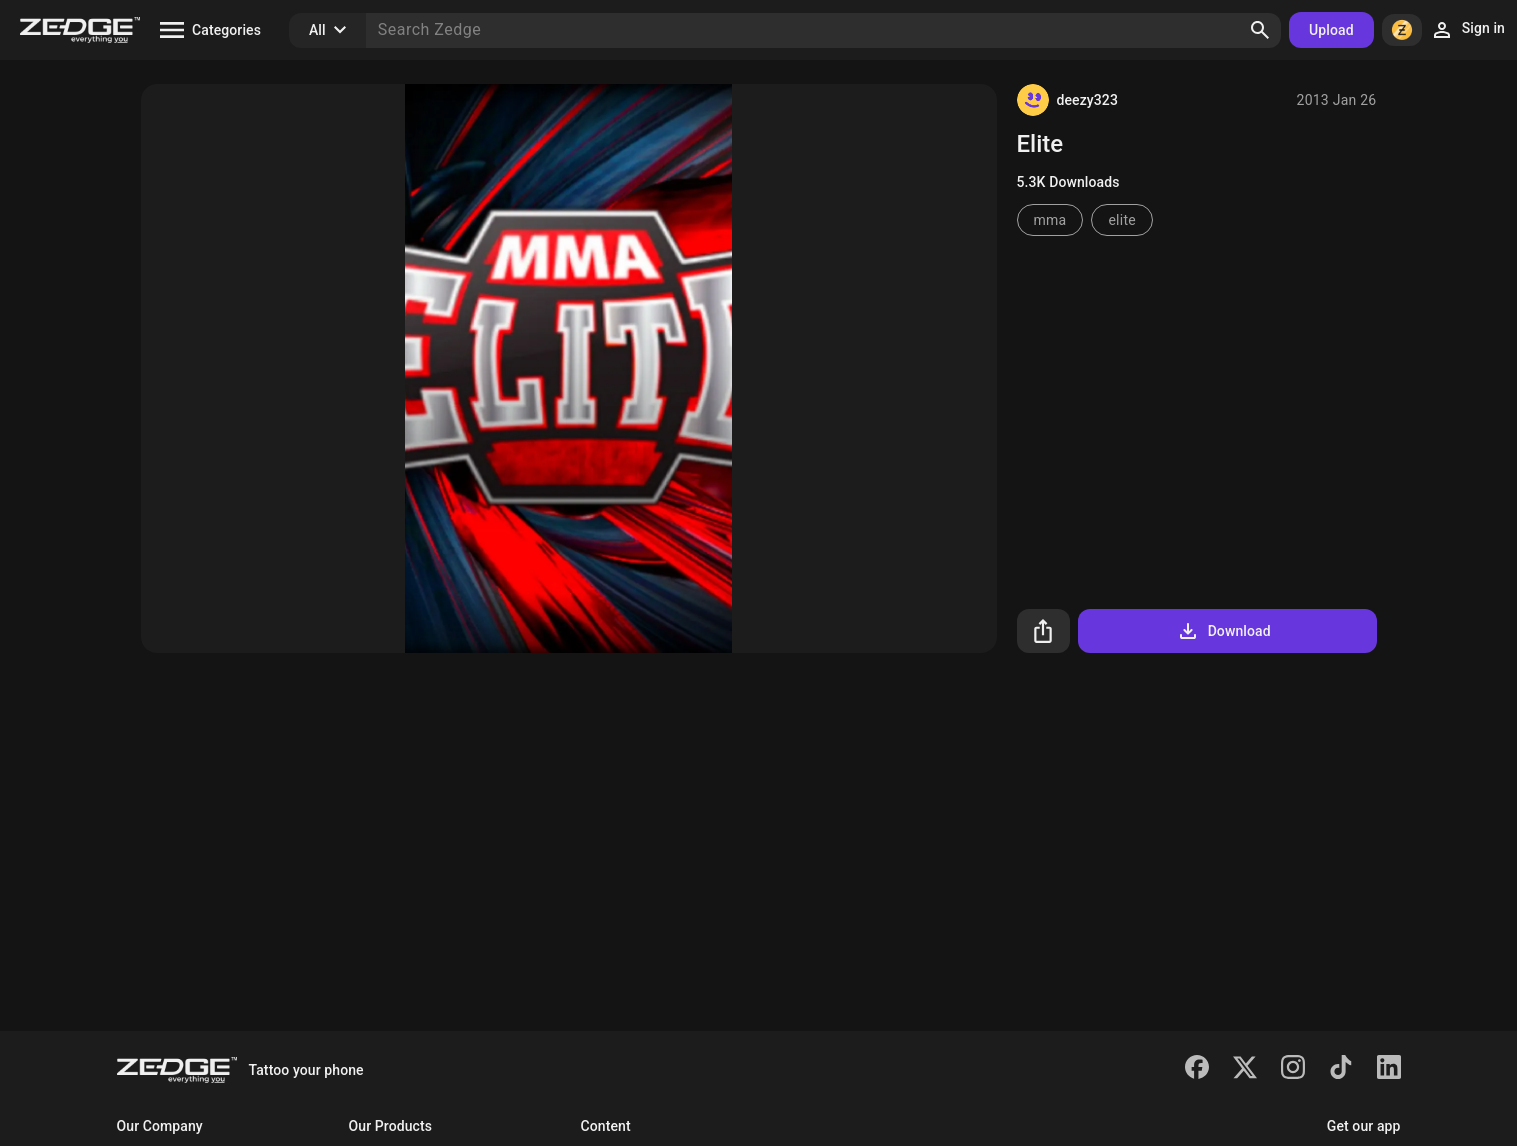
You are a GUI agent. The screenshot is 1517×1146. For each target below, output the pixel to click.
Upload (1331, 30)
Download (1223, 631)
